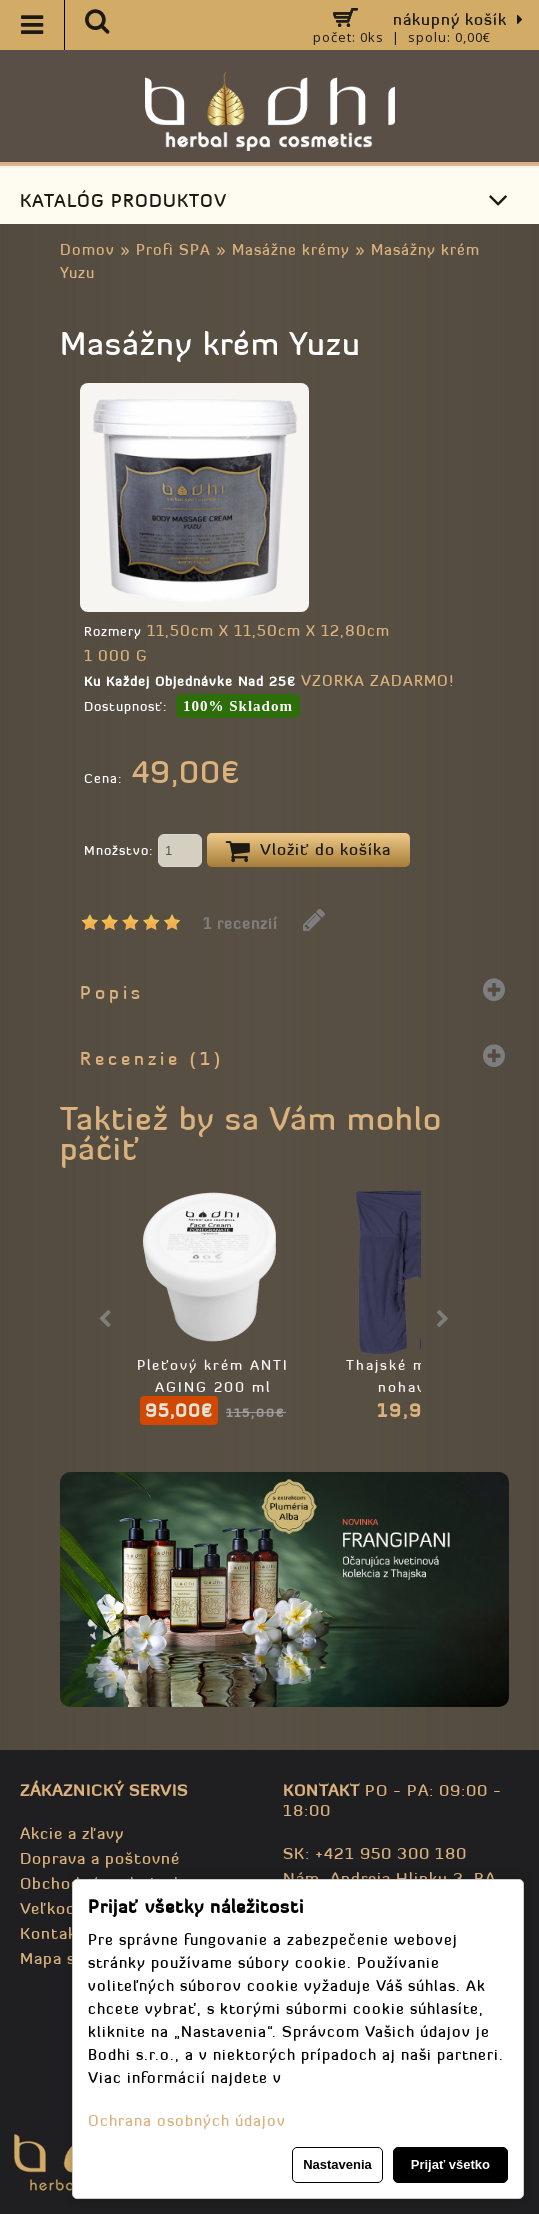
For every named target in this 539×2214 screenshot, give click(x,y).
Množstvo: (143, 852)
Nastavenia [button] (337, 2164)
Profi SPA (173, 249)
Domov (87, 249)
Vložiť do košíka (308, 851)
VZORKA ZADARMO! (377, 680)
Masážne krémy (291, 249)
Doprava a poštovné (100, 1858)
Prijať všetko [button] (450, 2164)
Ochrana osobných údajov (187, 2120)
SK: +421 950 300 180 (375, 1853)
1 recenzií (240, 923)
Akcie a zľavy (72, 1833)
